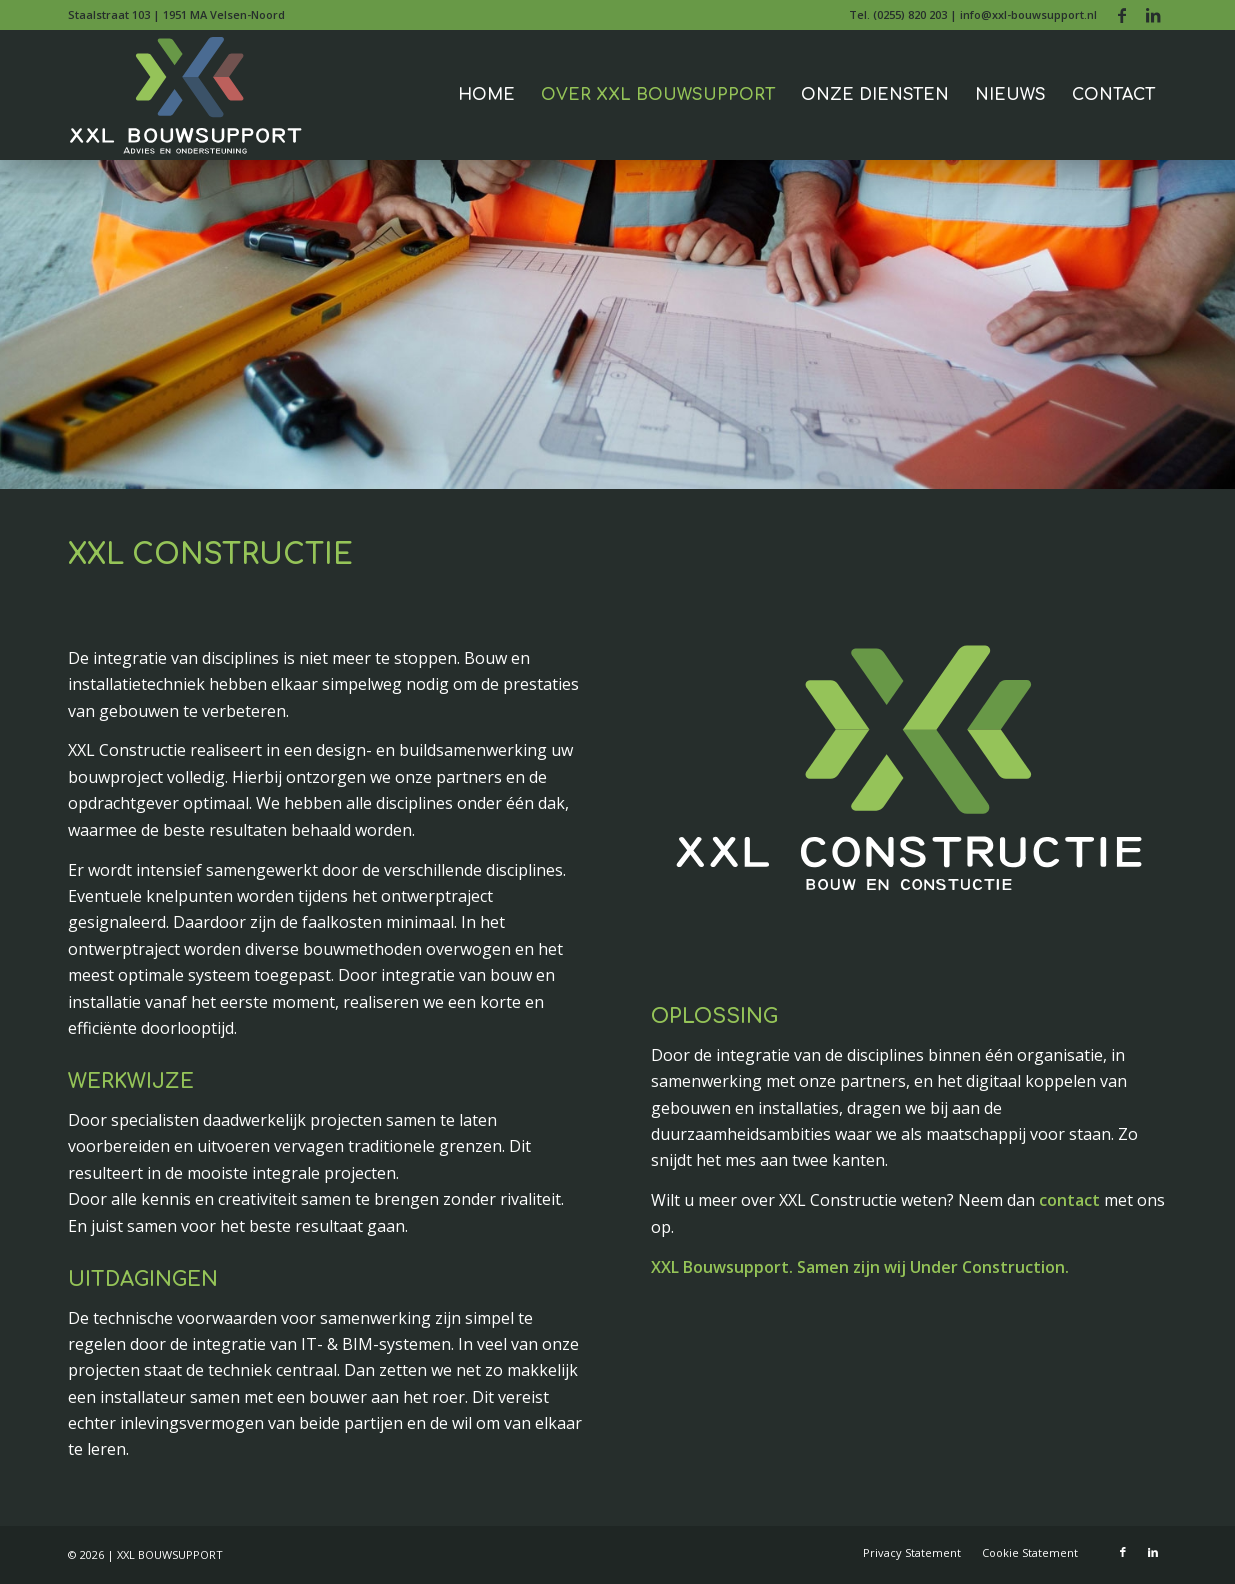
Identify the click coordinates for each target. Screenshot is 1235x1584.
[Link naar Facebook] (1122, 15)
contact (1069, 1200)
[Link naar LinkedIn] (1153, 15)
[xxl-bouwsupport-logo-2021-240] (188, 95)
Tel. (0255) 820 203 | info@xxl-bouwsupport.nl (973, 14)
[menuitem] (968, 15)
